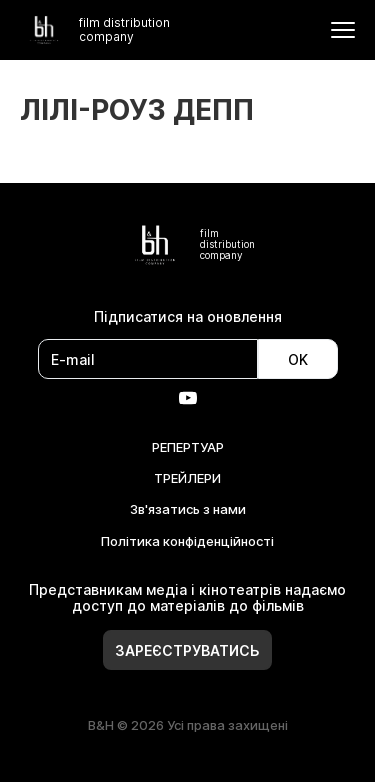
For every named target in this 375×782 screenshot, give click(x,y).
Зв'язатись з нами (188, 509)
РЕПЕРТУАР (188, 447)
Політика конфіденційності (187, 541)
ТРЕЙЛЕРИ (187, 478)
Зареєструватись (187, 650)
